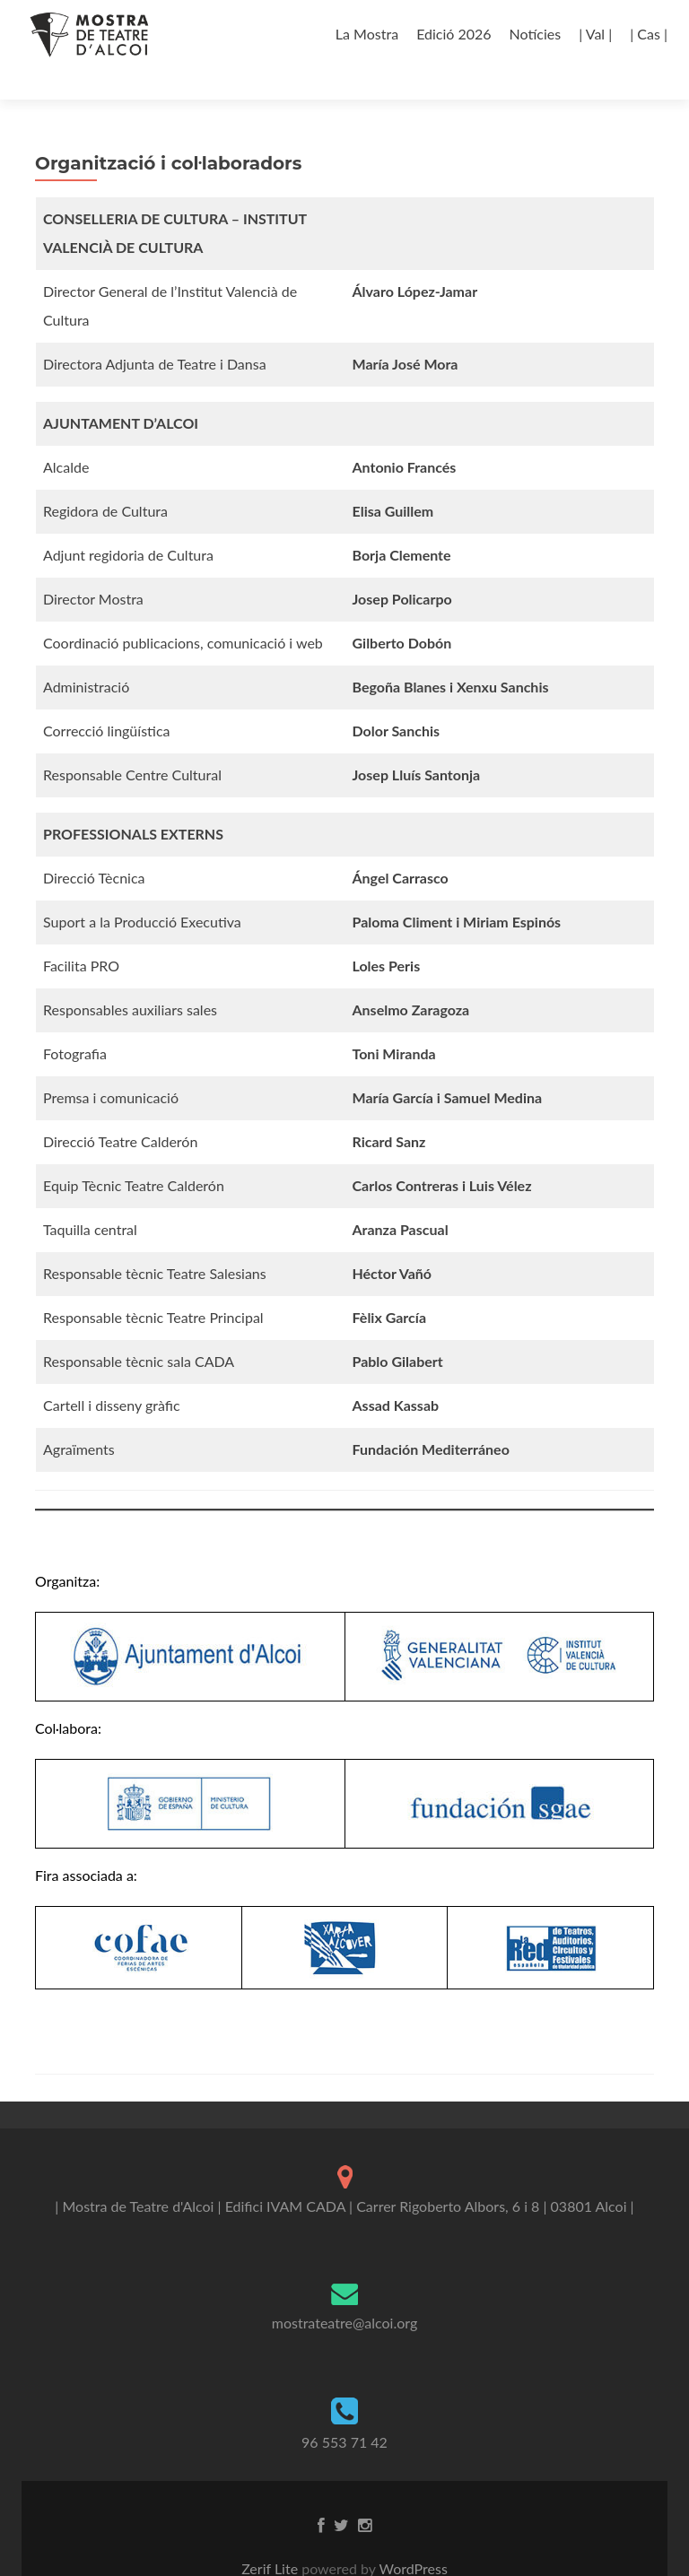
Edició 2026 (453, 33)
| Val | (595, 33)
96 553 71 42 (344, 2410)
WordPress (412, 2537)
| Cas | (648, 33)
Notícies (536, 33)
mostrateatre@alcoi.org (344, 2291)
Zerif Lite (271, 2537)
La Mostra (367, 33)
